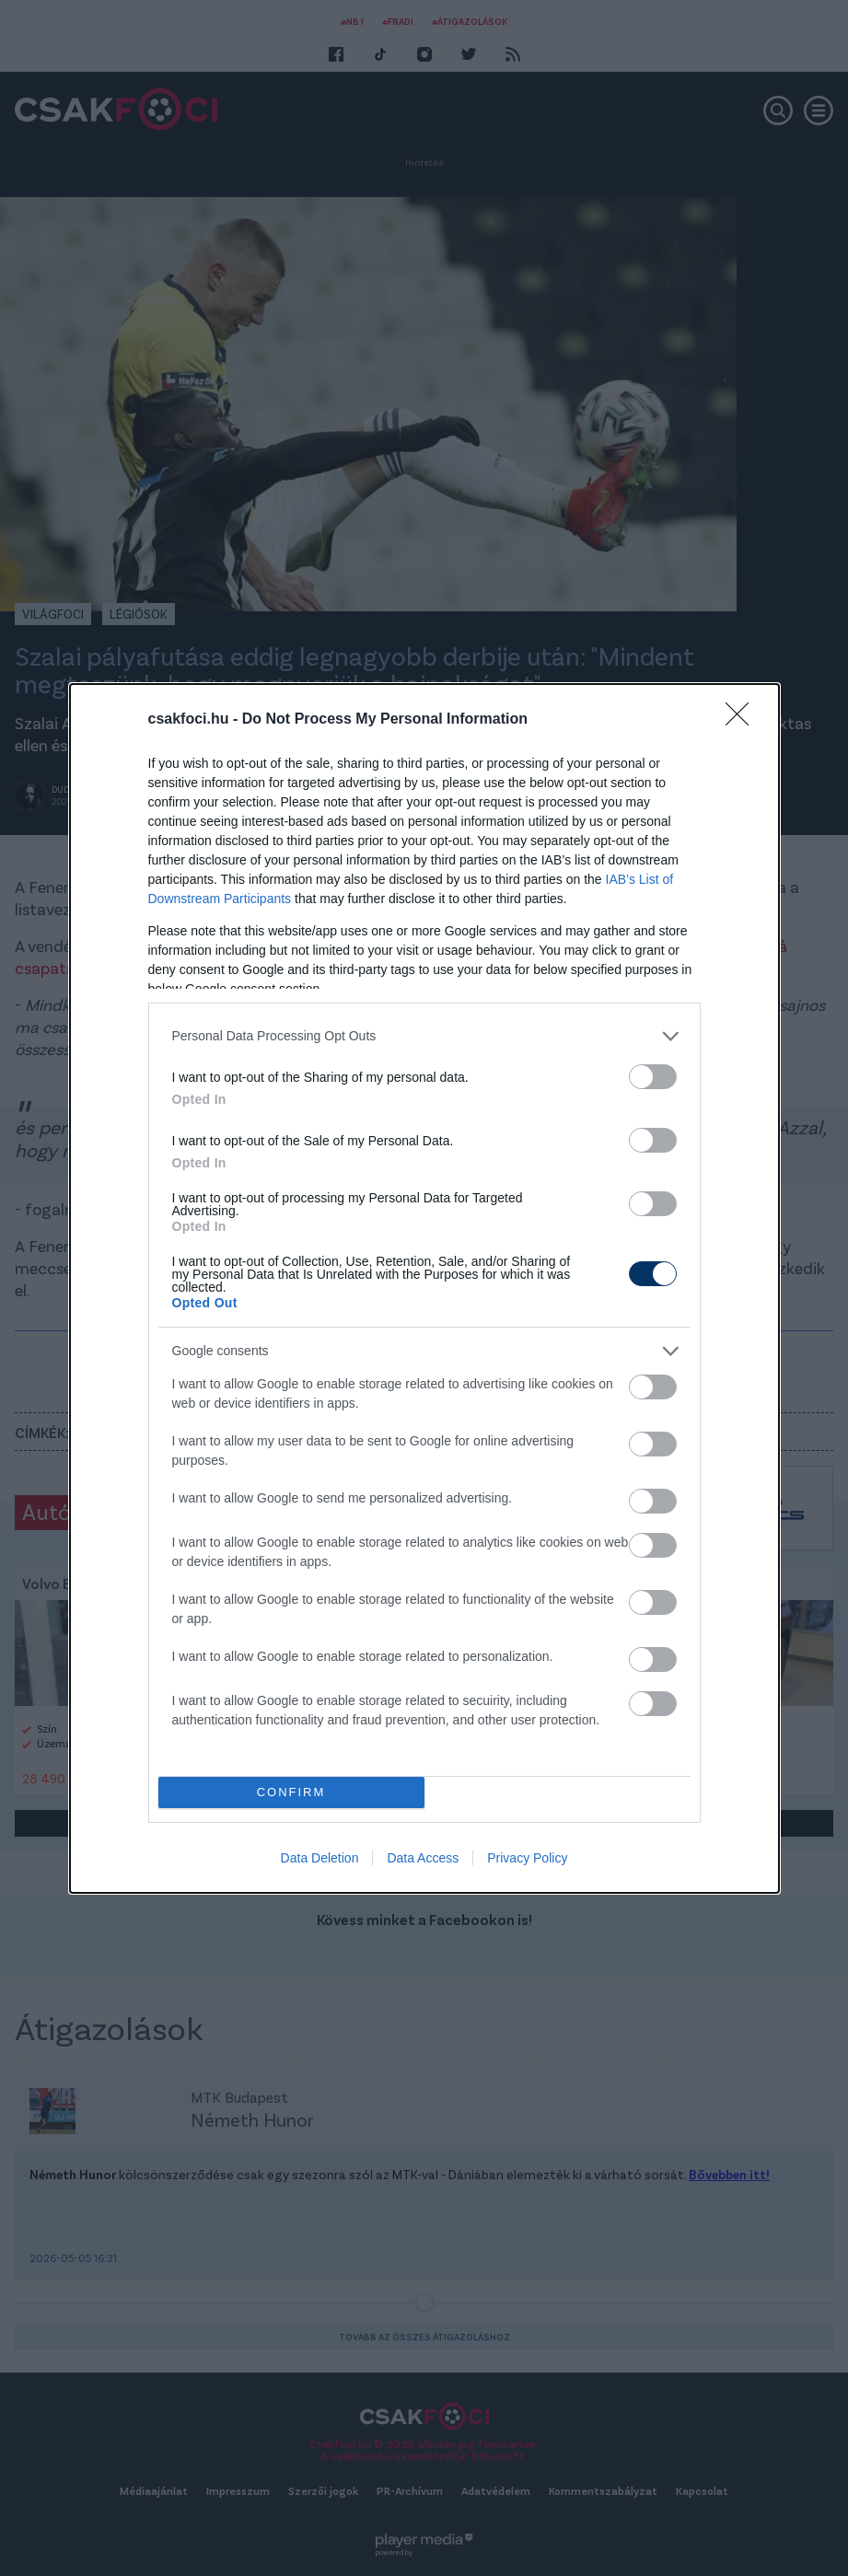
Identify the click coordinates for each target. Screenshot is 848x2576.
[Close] (743, 719)
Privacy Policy (527, 1858)
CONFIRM (291, 1792)
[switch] (653, 1076)
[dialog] (424, 1288)
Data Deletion (320, 1858)
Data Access (423, 1858)
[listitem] (424, 1036)
